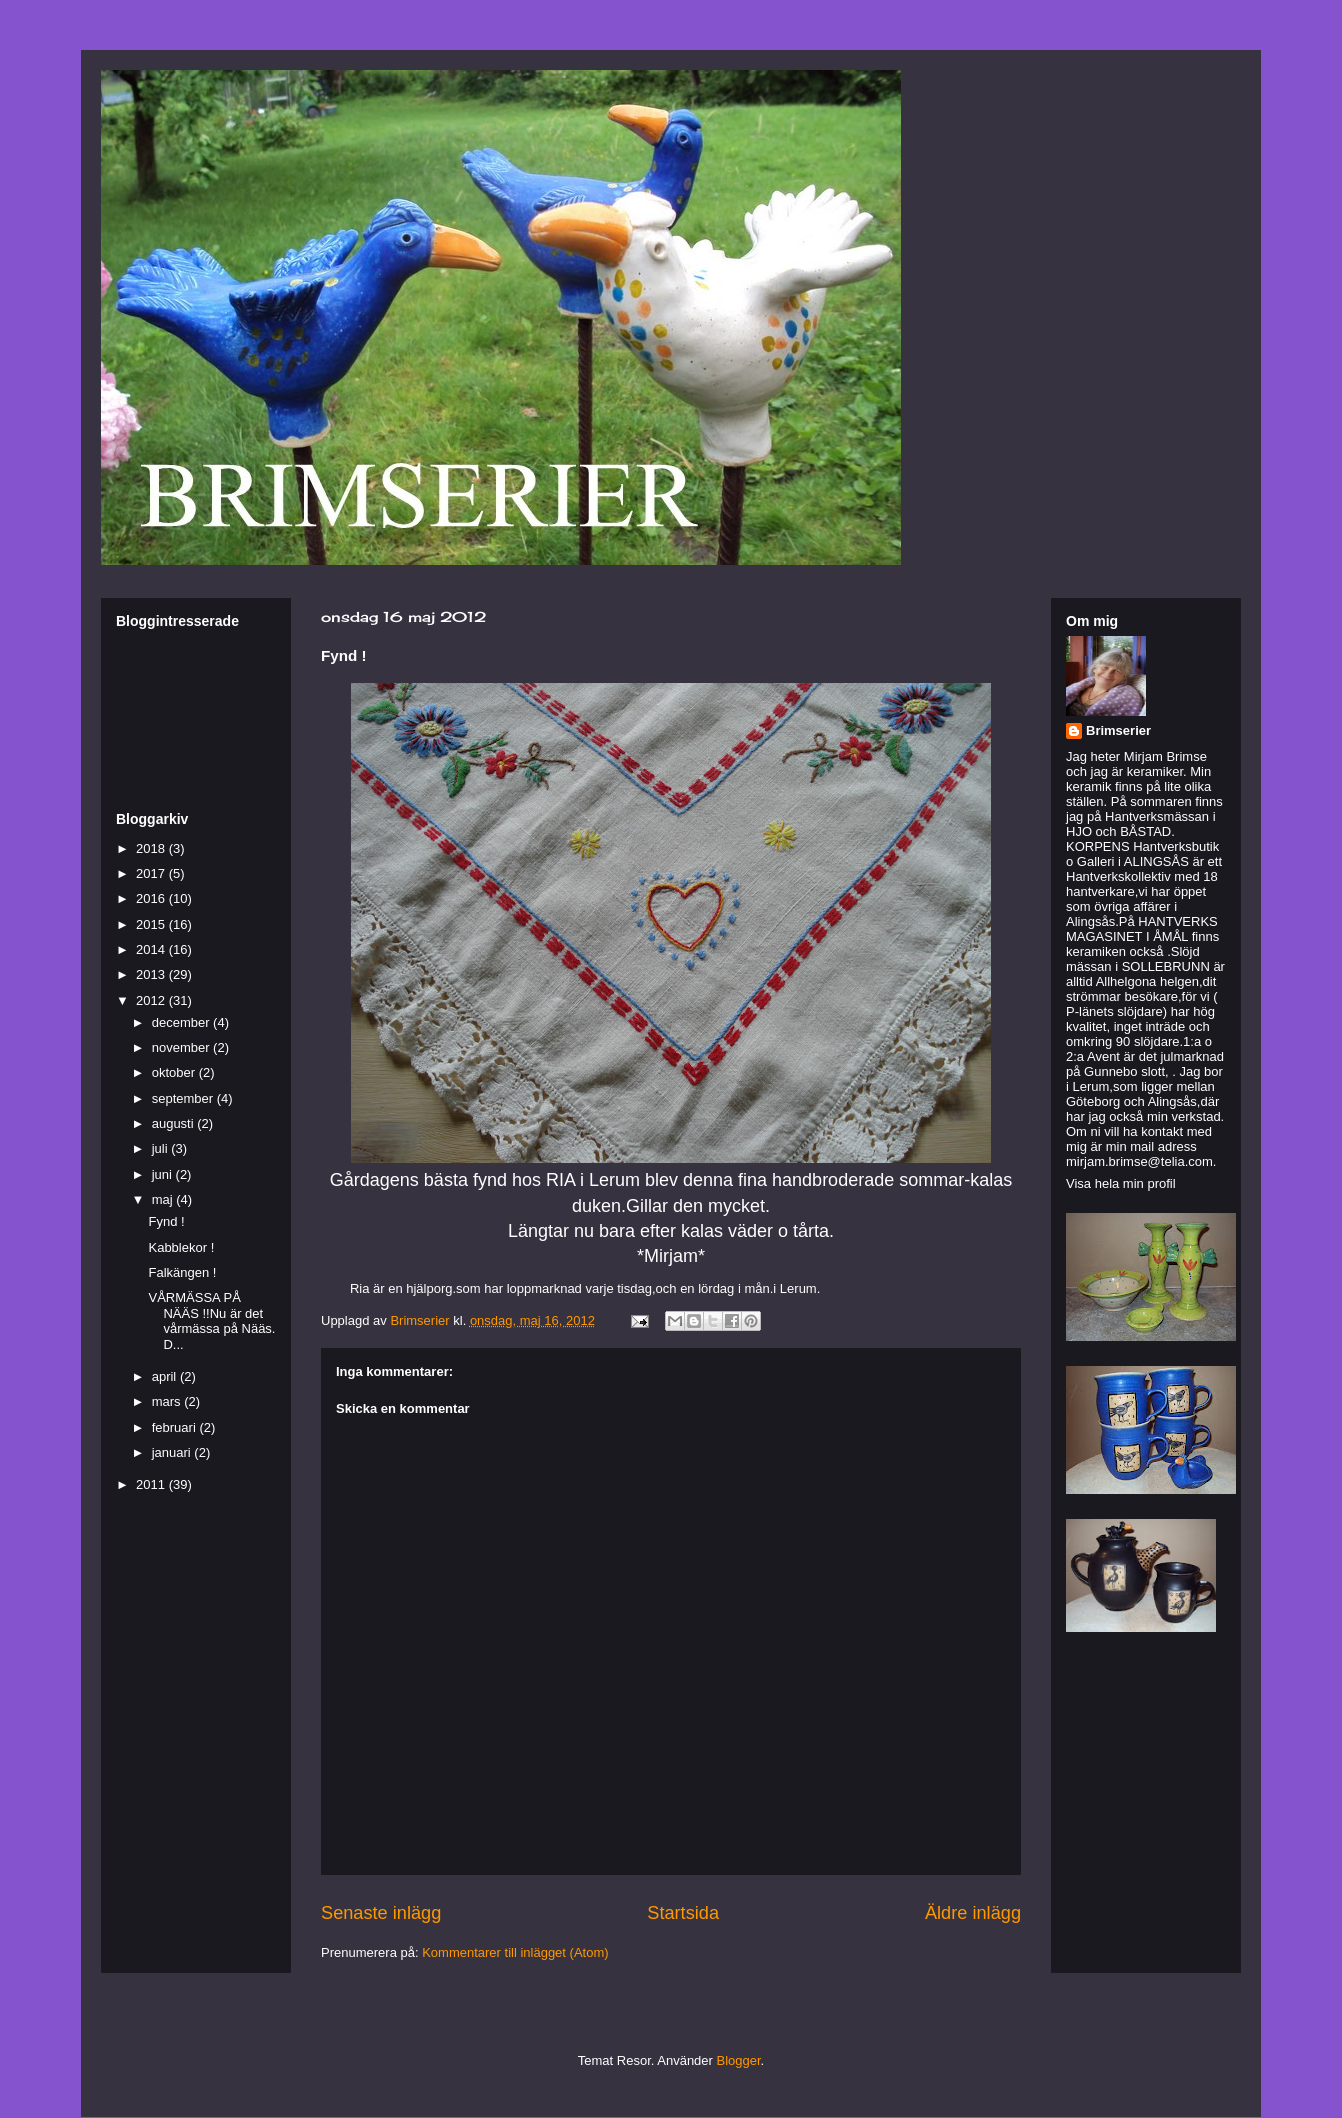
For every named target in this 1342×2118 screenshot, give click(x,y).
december (182, 1022)
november (182, 1047)
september (184, 1098)
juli (162, 1148)
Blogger (739, 2060)
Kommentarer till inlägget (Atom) (515, 1952)
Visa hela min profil (1121, 1183)
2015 (152, 924)
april (166, 1376)
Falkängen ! (182, 1272)
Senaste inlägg (381, 1913)
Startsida (683, 1913)
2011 (152, 1484)
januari (173, 1452)
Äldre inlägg (973, 1913)
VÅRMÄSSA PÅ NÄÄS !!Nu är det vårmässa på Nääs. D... (211, 1321)
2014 (152, 949)
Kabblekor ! (181, 1247)
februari (176, 1427)
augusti (175, 1123)
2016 (152, 898)
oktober (175, 1072)
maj (164, 1199)
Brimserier (1118, 730)
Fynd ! (166, 1221)
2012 (152, 1000)
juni (164, 1174)
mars (168, 1401)
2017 (152, 873)
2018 (152, 848)
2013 (152, 974)
